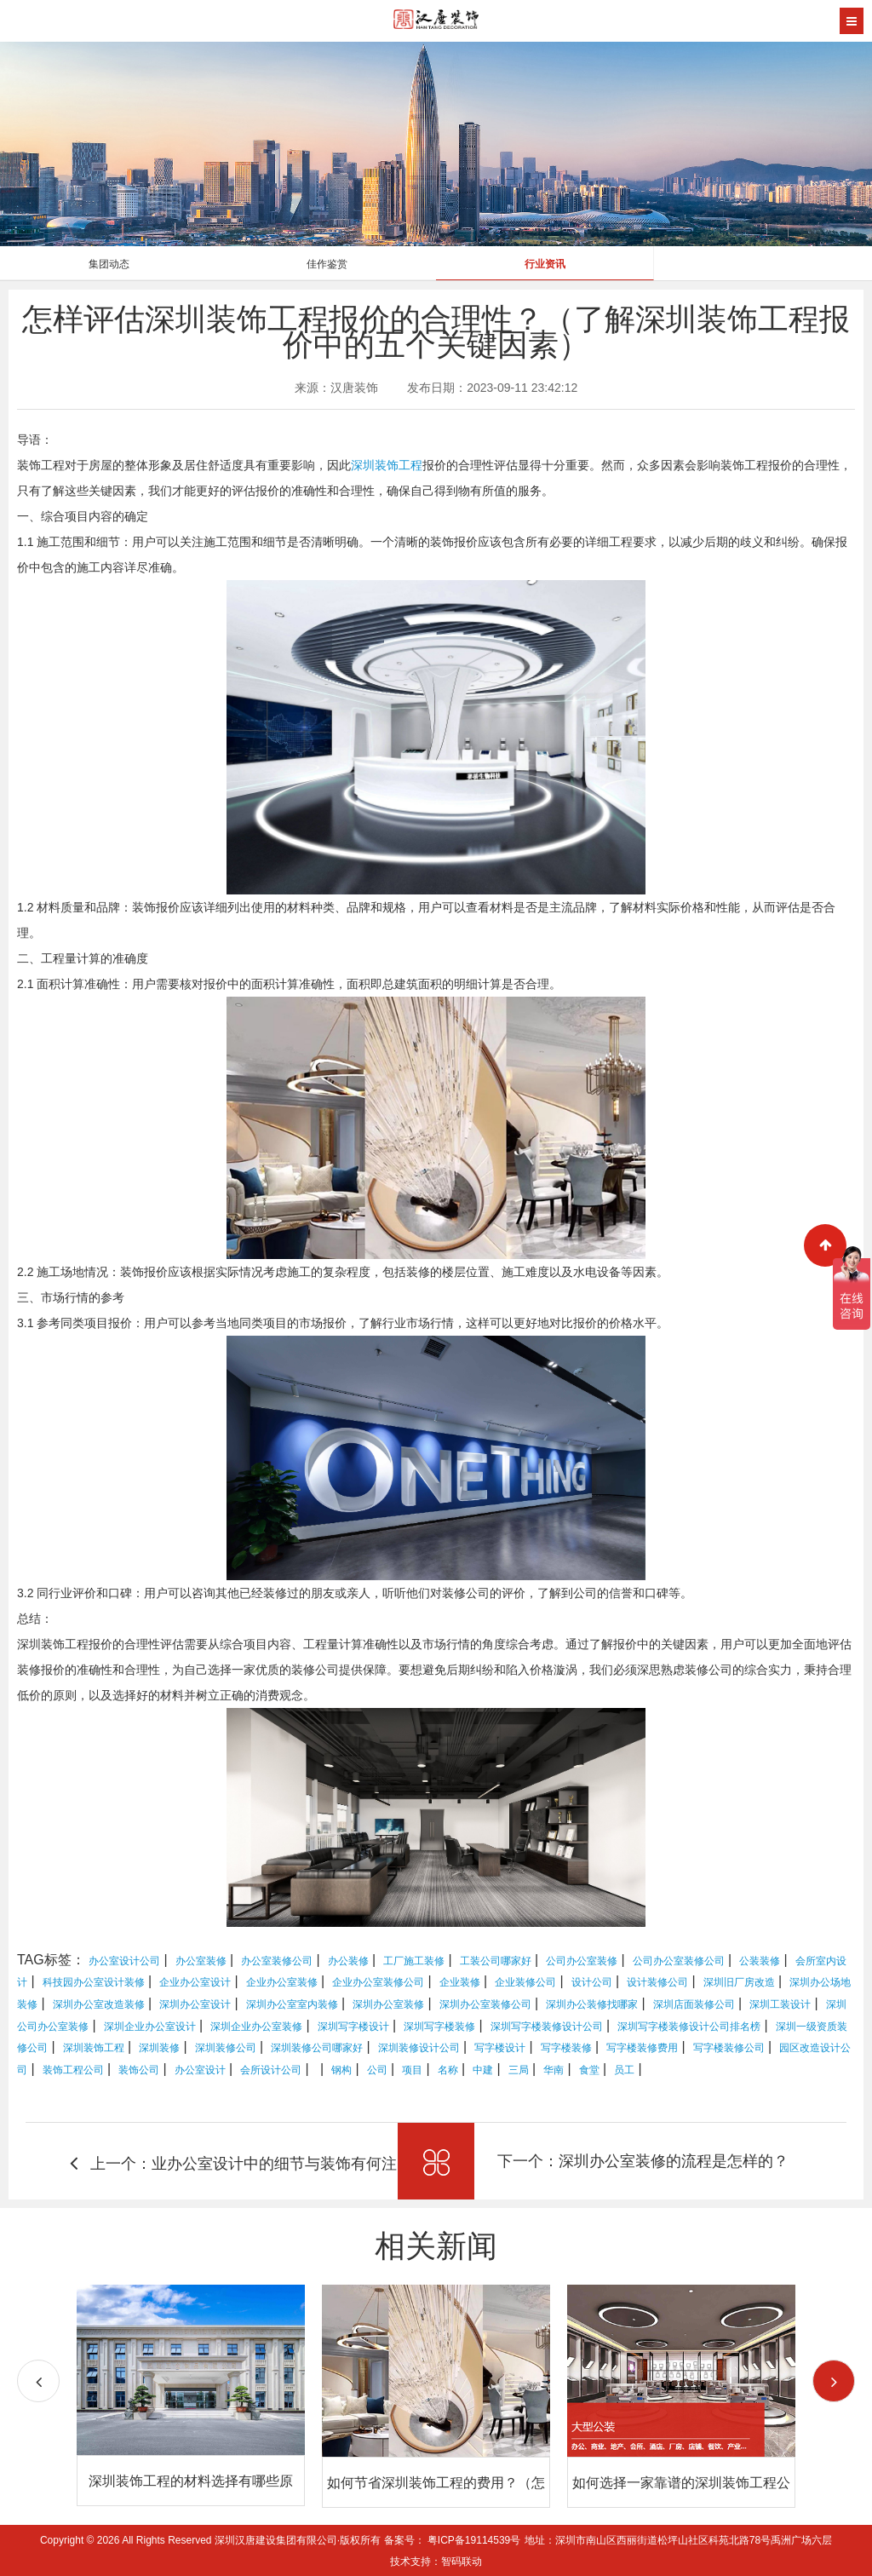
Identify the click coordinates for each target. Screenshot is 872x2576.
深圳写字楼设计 (353, 2027)
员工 (624, 2070)
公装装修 (759, 1961)
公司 (377, 2070)
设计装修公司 (657, 1982)
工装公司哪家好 (495, 1961)
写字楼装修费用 (642, 2048)
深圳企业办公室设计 (150, 2027)
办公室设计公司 (124, 1961)
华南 (553, 2070)
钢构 (341, 2070)
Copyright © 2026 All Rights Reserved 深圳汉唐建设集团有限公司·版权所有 (212, 2540)
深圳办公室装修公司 (485, 2004)
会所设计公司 (270, 2070)
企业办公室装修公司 (378, 1982)
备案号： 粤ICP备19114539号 (452, 2540)
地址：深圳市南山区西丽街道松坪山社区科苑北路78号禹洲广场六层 (678, 2540)
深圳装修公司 (225, 2048)
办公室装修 (201, 1961)
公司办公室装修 (581, 1961)
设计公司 (591, 1982)
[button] (833, 2381)
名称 (448, 2070)
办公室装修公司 (277, 1961)
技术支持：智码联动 (436, 2561)
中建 (483, 2070)
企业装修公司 (525, 1982)
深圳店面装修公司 (694, 2004)
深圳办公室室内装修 (292, 2004)
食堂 (589, 2070)
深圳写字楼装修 (439, 2027)
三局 (518, 2070)
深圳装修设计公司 (419, 2048)
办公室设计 (200, 2070)
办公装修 (348, 1961)
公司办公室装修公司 (679, 1961)
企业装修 (459, 1982)
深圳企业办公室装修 (256, 2027)
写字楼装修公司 (729, 2048)
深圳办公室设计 (195, 2004)
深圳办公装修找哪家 (592, 2004)
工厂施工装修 (414, 1961)
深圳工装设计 (780, 2004)
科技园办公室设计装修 (94, 1982)
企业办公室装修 (282, 1982)
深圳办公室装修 (388, 2004)
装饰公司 (138, 2070)
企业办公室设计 (195, 1982)
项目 (412, 2070)
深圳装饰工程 (386, 465)
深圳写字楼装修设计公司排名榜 (688, 2027)
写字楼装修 (566, 2048)
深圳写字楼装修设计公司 (546, 2027)
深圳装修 (159, 2048)
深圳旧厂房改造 (739, 1982)
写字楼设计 (499, 2048)
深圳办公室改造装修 (99, 2004)
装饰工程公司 (73, 2070)
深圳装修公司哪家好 (317, 2048)
